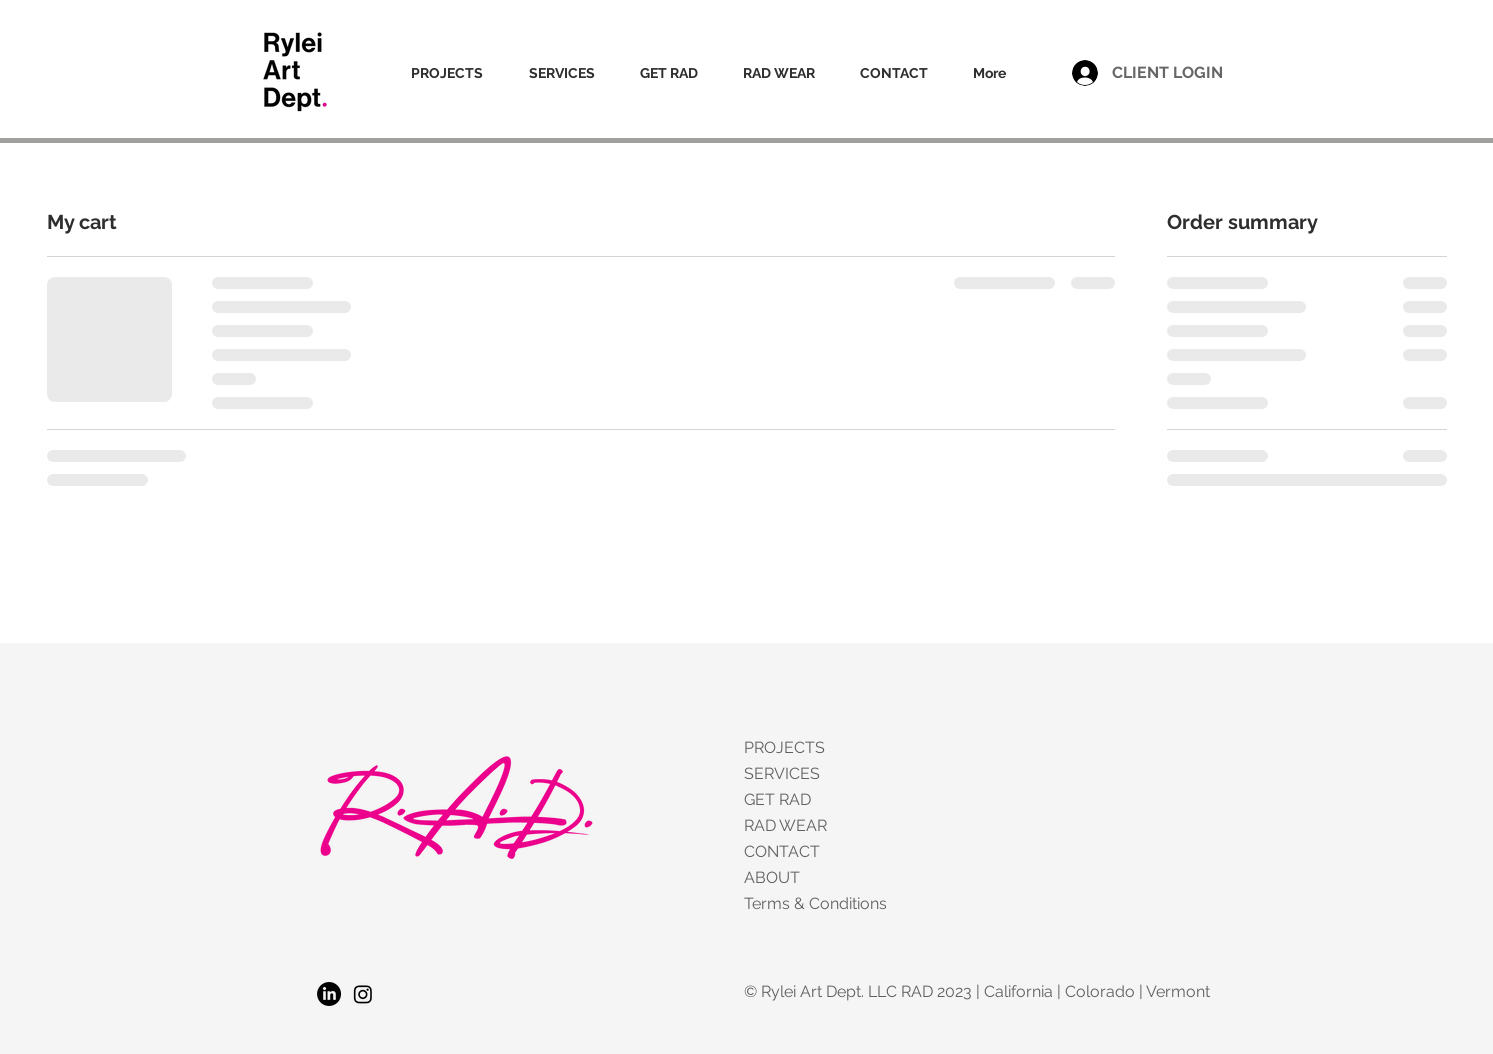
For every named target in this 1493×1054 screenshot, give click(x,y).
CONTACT (782, 851)
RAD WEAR (785, 825)
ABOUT (772, 877)
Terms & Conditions (814, 903)
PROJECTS (784, 747)
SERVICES (782, 773)
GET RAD (777, 799)
